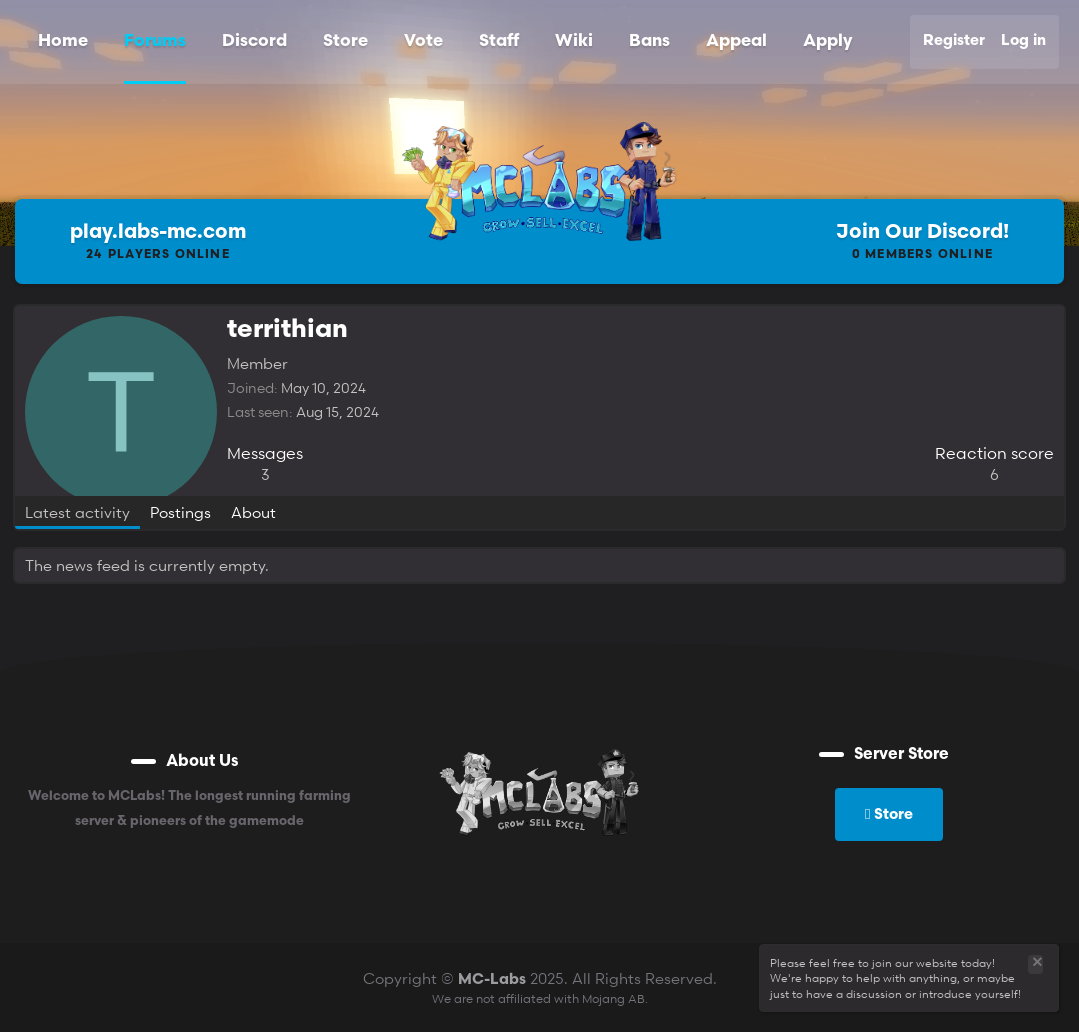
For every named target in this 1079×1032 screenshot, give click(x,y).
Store (345, 41)
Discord (254, 41)
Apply (827, 41)
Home (63, 41)
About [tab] (253, 512)
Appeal (736, 41)
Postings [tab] (180, 512)
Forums (155, 41)
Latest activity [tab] (77, 512)
